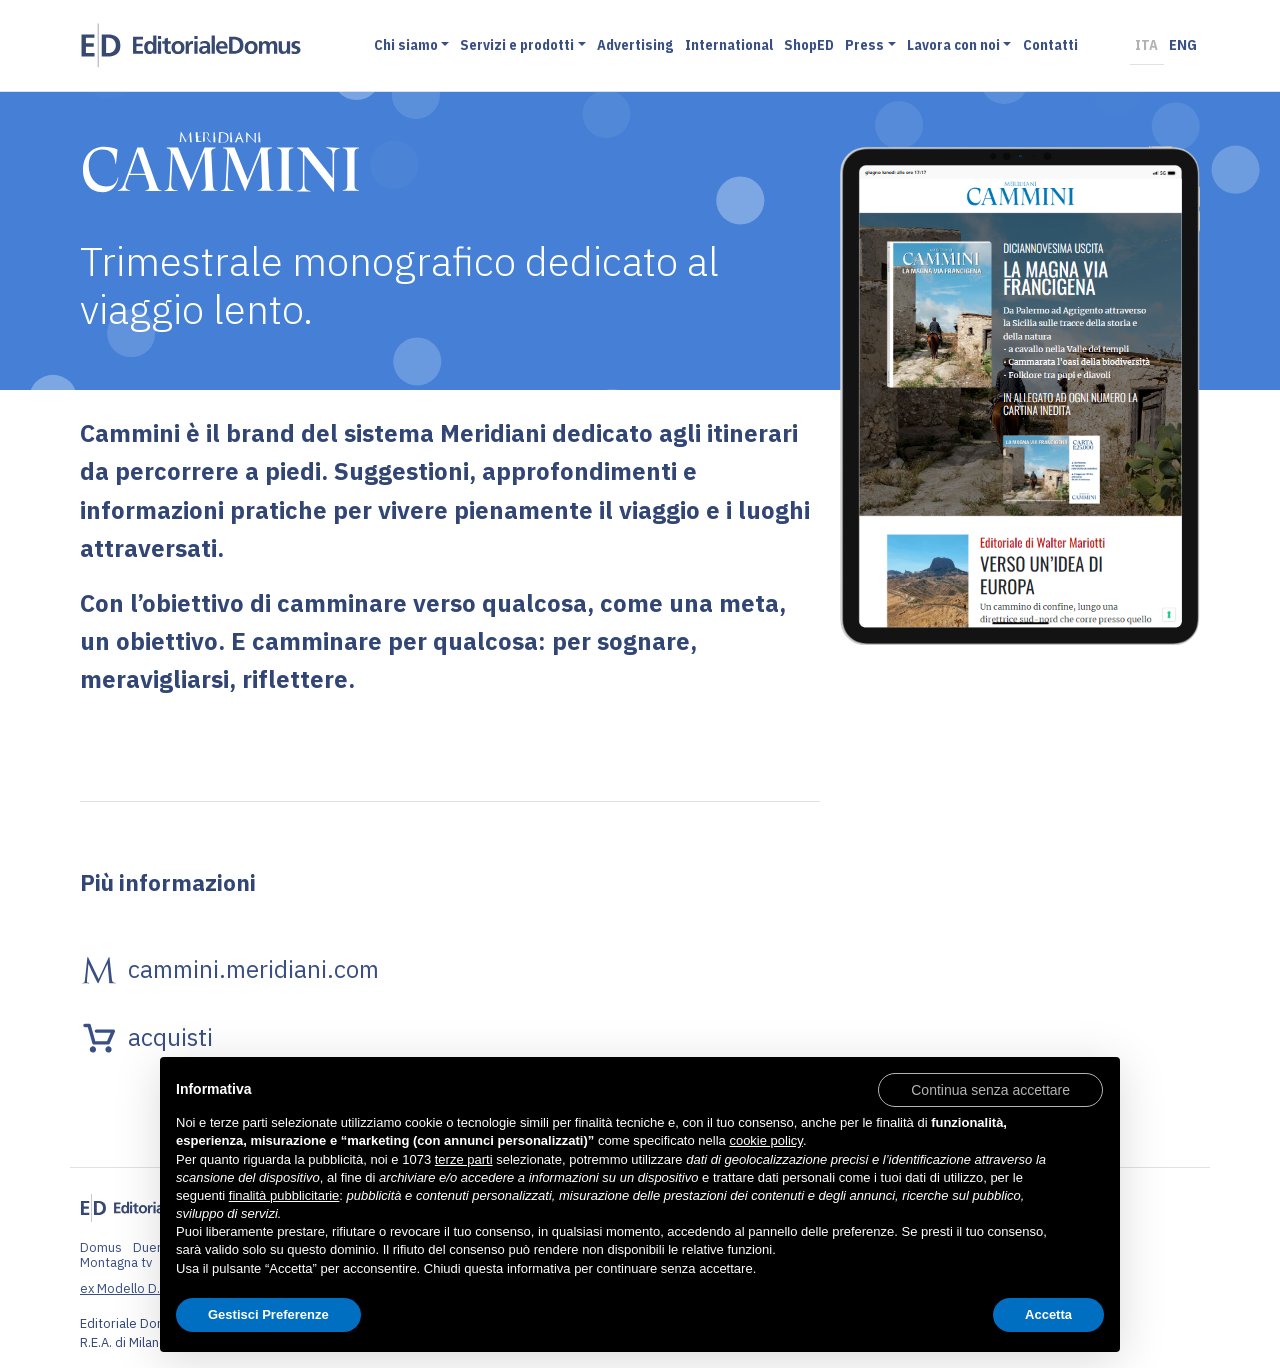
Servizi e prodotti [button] (517, 44)
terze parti (464, 1159)
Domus (101, 1247)
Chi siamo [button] (406, 44)
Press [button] (864, 44)
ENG (1183, 44)
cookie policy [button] (765, 1140)
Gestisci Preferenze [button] (268, 1314)
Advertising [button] (635, 44)
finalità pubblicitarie (284, 1195)
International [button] (729, 44)
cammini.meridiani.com (253, 969)
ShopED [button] (809, 44)
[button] (990, 1089)
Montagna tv (116, 1262)
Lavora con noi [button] (953, 44)
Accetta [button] (1048, 1314)
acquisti (170, 1037)
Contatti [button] (1050, 44)
